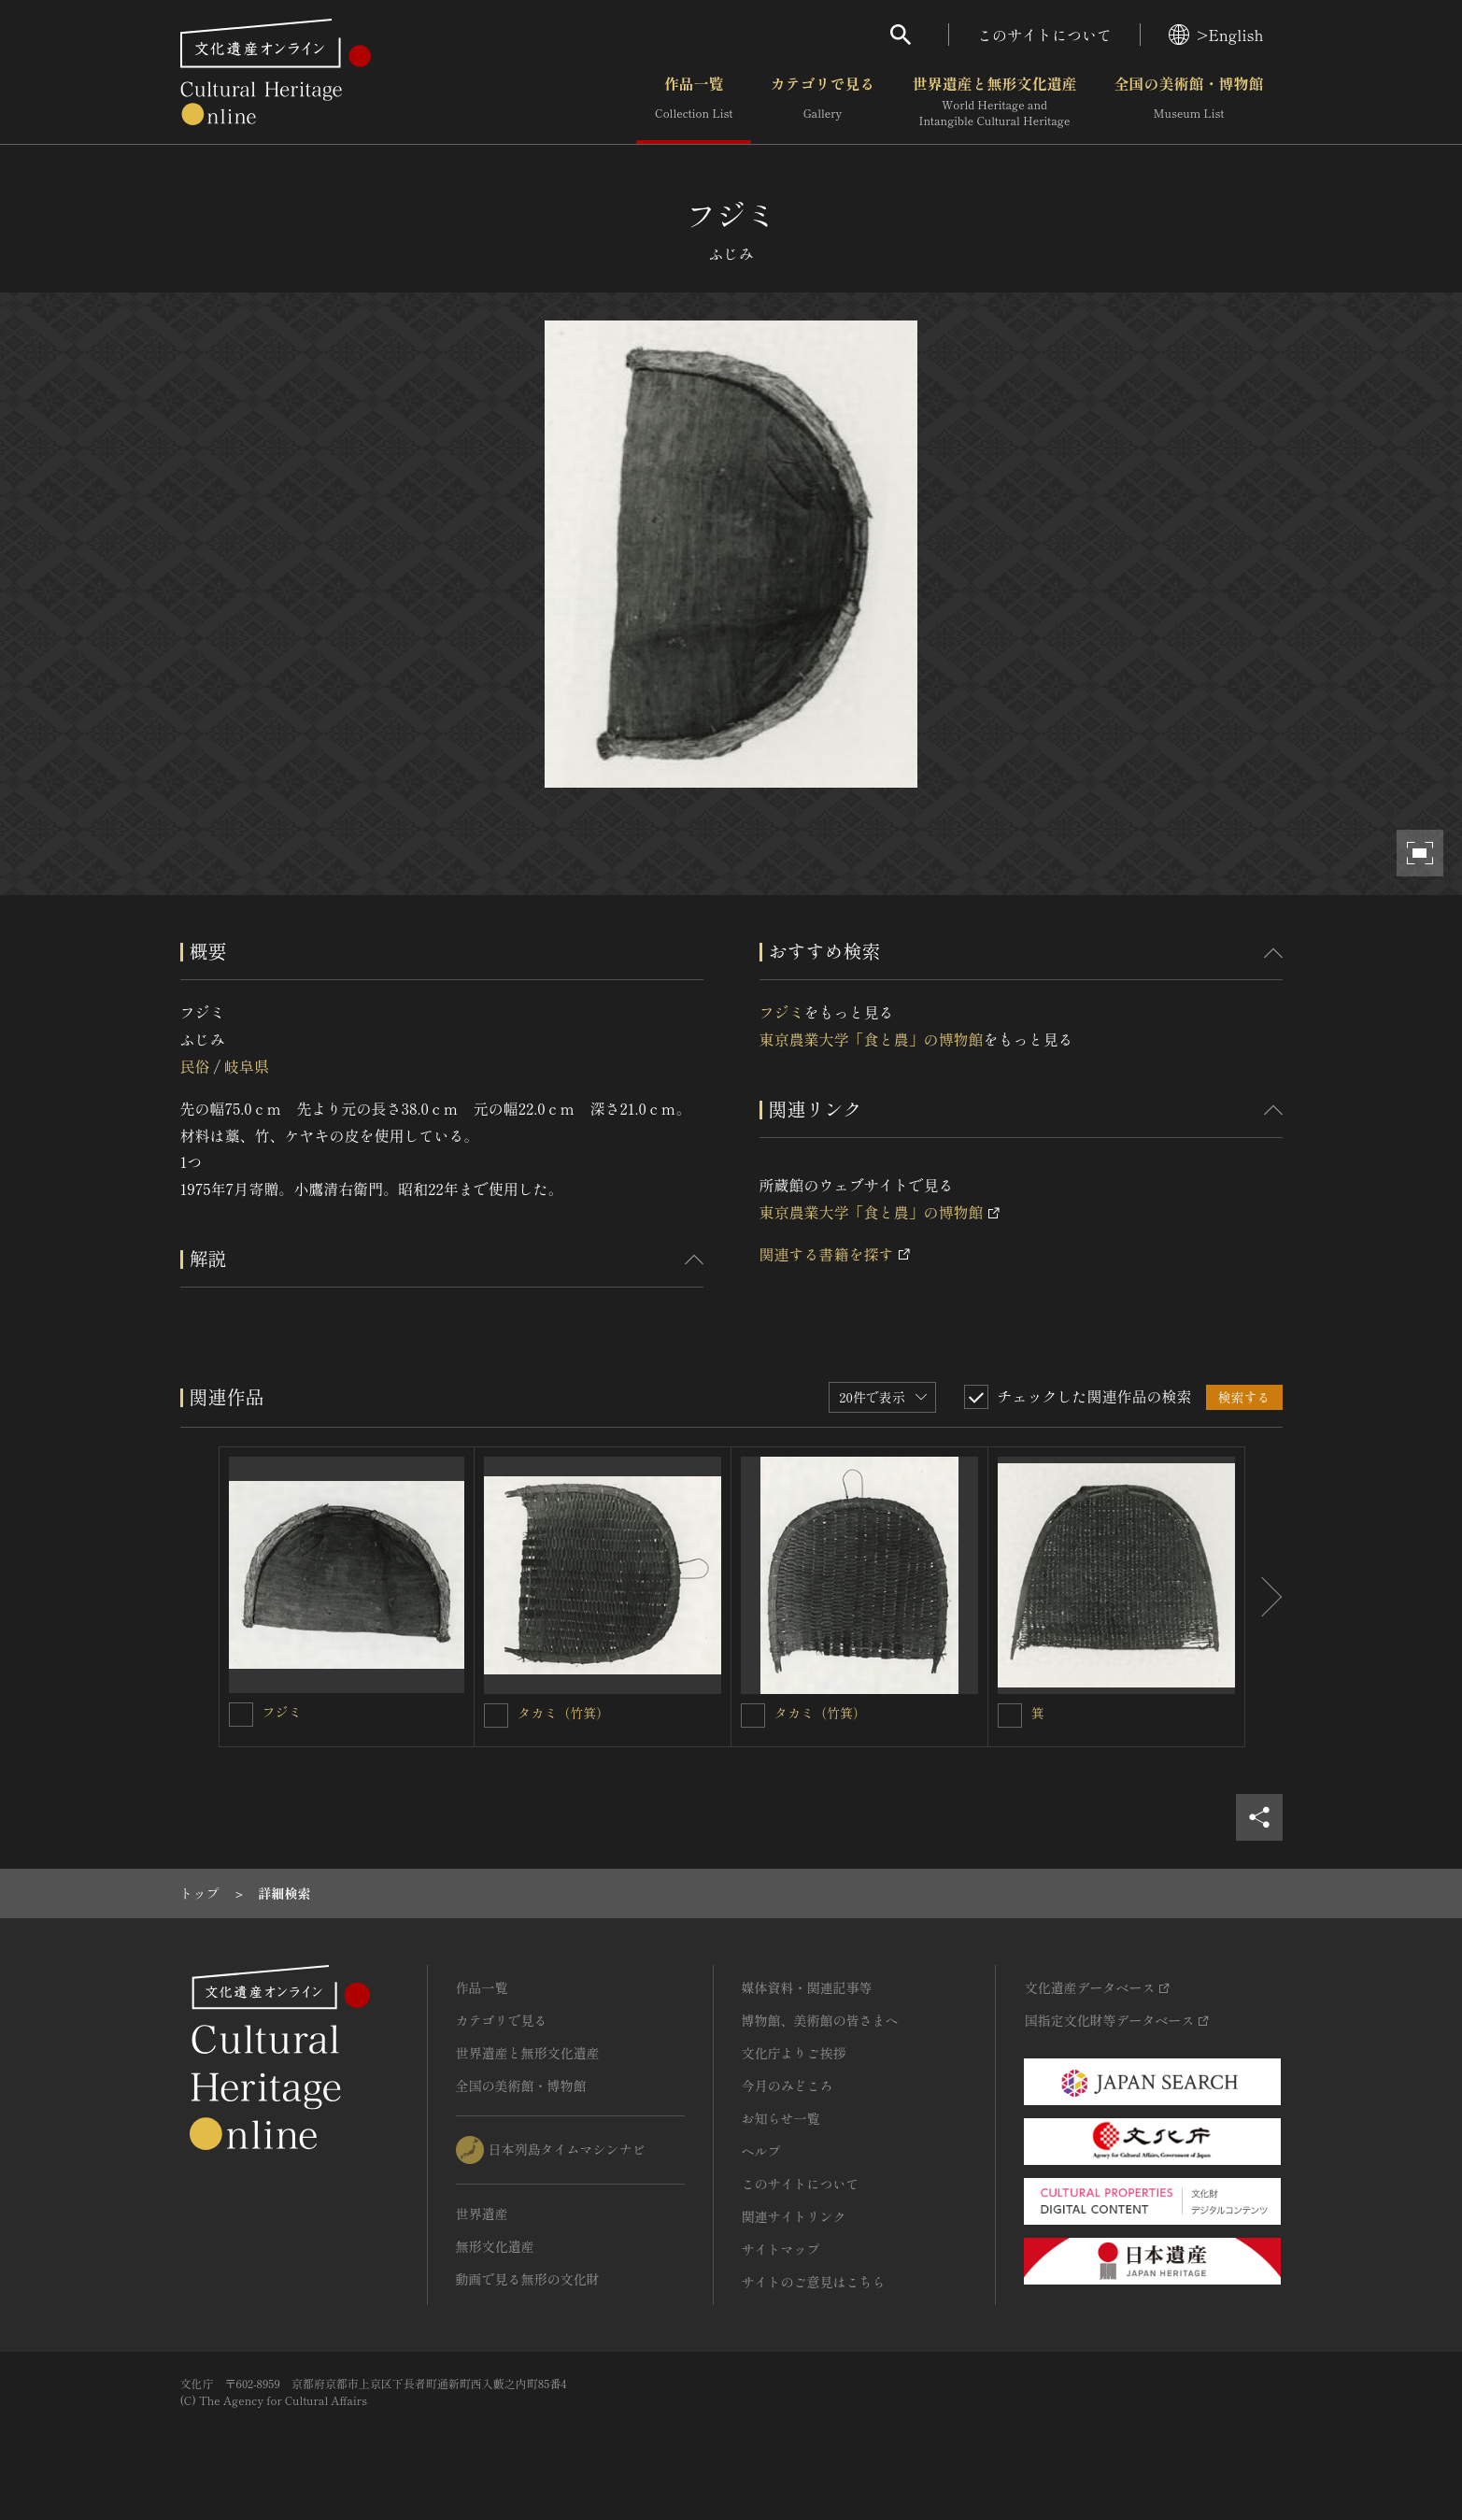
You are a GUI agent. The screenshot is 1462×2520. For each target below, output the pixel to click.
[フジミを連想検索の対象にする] (241, 1714)
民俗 (195, 1066)
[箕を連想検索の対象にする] (1010, 1715)
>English (1216, 34)
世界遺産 (482, 2213)
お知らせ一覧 (781, 2118)
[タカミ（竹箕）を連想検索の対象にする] (496, 1715)
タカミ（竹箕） (563, 1712)
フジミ (781, 1012)
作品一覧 (693, 102)
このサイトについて (1044, 34)
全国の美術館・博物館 (1188, 102)
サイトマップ (781, 2249)
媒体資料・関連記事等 (807, 1987)
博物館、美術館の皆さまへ (820, 2020)
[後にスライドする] (1264, 1596)
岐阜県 (246, 1066)
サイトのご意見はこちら (814, 2281)
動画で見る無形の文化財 (528, 2279)
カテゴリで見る (822, 102)
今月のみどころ (787, 2085)
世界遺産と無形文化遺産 (994, 102)
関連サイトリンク (794, 2216)
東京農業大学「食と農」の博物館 (871, 1039)
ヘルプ (761, 2151)
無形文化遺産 (495, 2246)
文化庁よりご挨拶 (794, 2052)
